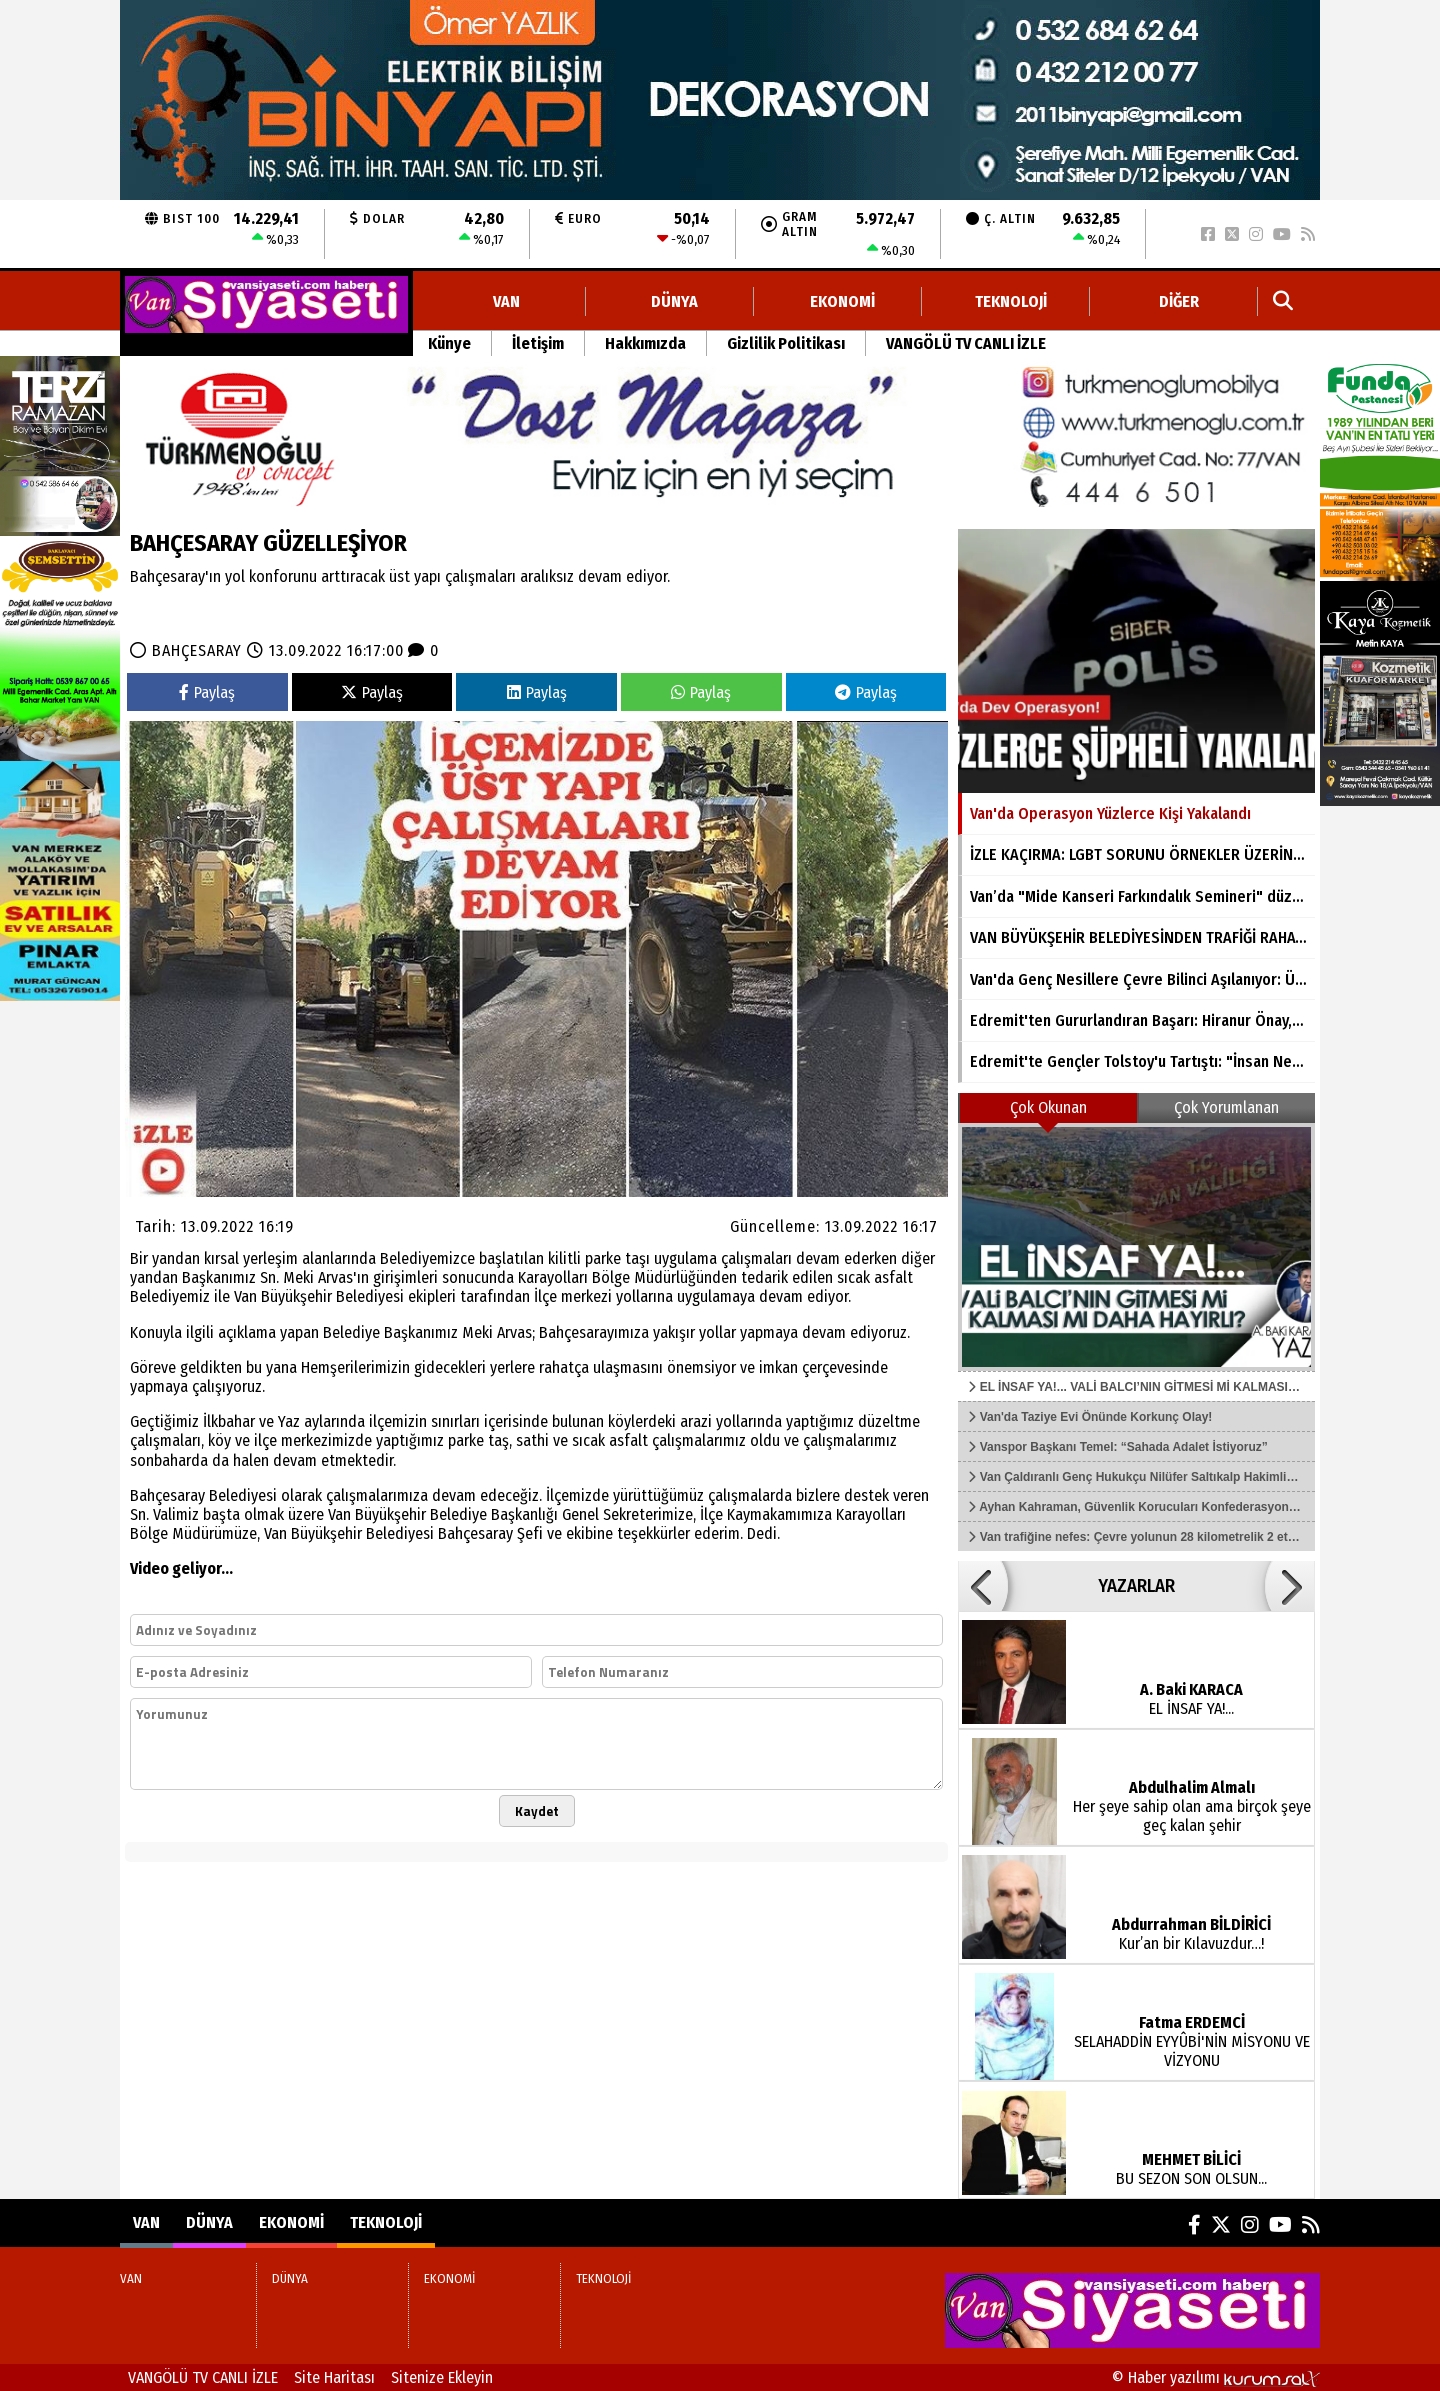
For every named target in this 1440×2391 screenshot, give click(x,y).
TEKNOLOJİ (1011, 301)
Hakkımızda (645, 343)
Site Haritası (334, 2377)
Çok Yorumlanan (1226, 1107)
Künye (449, 343)
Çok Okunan (1048, 1107)
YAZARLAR (1136, 1586)
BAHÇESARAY (197, 650)
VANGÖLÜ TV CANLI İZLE (966, 343)
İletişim (538, 343)
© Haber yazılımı (1216, 2377)
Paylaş (207, 692)
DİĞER (1179, 301)
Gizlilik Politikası (786, 343)
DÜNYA (674, 301)
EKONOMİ (842, 301)
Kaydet (537, 1811)
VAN (506, 301)
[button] (983, 1586)
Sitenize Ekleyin (442, 2377)
